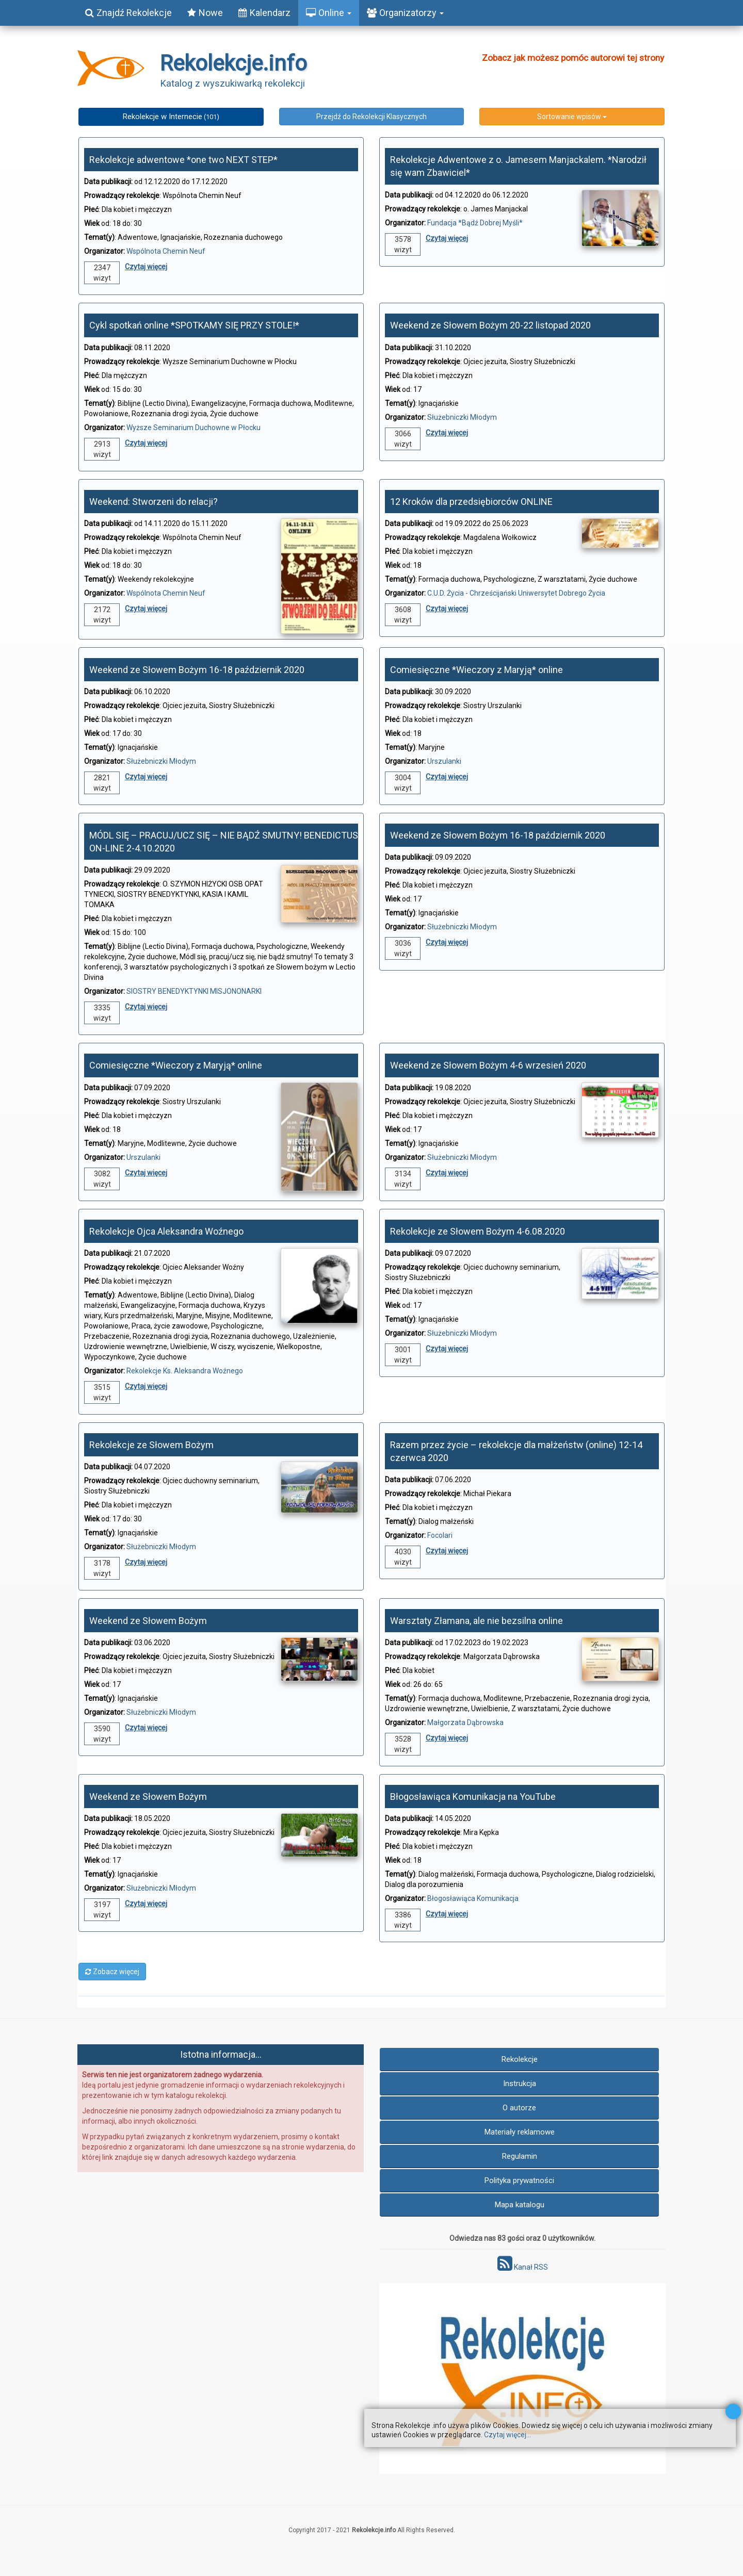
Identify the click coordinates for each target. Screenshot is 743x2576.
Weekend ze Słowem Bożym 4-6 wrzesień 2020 (488, 1065)
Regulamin (519, 2156)
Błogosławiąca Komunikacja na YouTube (473, 1796)
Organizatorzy (405, 12)
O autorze (519, 2107)
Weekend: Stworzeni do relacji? (153, 501)
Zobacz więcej (112, 1971)
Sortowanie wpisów (572, 116)
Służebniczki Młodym (462, 417)
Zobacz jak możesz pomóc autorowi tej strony (573, 58)
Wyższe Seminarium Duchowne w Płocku (193, 427)
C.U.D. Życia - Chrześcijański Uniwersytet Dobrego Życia (516, 593)
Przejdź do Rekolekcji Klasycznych (371, 116)
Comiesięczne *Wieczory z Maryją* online (476, 669)
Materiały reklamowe (519, 2132)
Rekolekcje (520, 2059)
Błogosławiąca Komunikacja (473, 1898)
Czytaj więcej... (507, 2435)
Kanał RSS (522, 2267)
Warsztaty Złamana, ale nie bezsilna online (476, 1620)
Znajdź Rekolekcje (128, 12)
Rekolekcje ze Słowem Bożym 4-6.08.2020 (477, 1231)
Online (328, 12)
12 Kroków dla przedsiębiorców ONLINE (471, 501)
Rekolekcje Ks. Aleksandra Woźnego (184, 1371)
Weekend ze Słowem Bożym (148, 1620)
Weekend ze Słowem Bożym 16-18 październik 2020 (196, 669)
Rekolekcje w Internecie (171, 116)
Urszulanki (444, 761)
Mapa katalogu (519, 2204)
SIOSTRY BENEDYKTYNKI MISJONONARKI (194, 991)
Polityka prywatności (519, 2180)
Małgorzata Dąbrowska (465, 1722)
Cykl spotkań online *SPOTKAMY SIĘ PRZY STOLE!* (194, 325)
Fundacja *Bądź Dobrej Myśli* (475, 223)
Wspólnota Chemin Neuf (165, 251)
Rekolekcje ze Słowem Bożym (151, 1444)
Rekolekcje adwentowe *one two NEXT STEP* (183, 159)
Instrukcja (519, 2083)
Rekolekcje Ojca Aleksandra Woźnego (166, 1231)
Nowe (205, 12)
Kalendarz (264, 12)
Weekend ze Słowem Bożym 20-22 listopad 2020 (490, 325)
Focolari (440, 1535)
